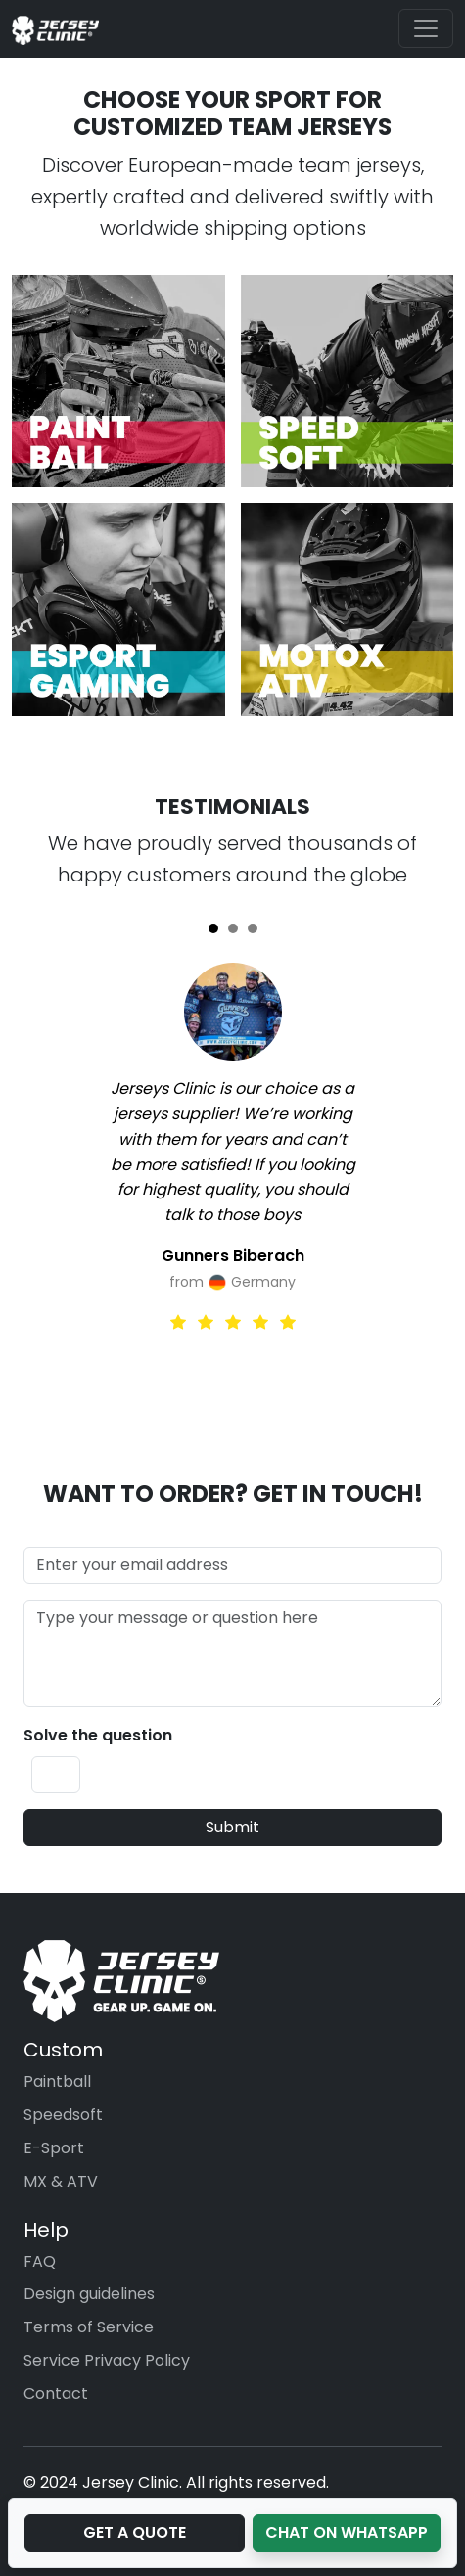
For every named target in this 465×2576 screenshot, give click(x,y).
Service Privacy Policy (106, 2360)
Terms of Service (88, 2327)
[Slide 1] (213, 928)
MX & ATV (60, 2181)
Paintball (57, 2081)
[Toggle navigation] (425, 28)
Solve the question (97, 1735)
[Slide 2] (233, 928)
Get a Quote (134, 2532)
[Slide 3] (252, 928)
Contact (55, 2393)
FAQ (39, 2261)
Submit (232, 1827)
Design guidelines (89, 2293)
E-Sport (53, 2148)
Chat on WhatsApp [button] (346, 2532)
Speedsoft (63, 2114)
